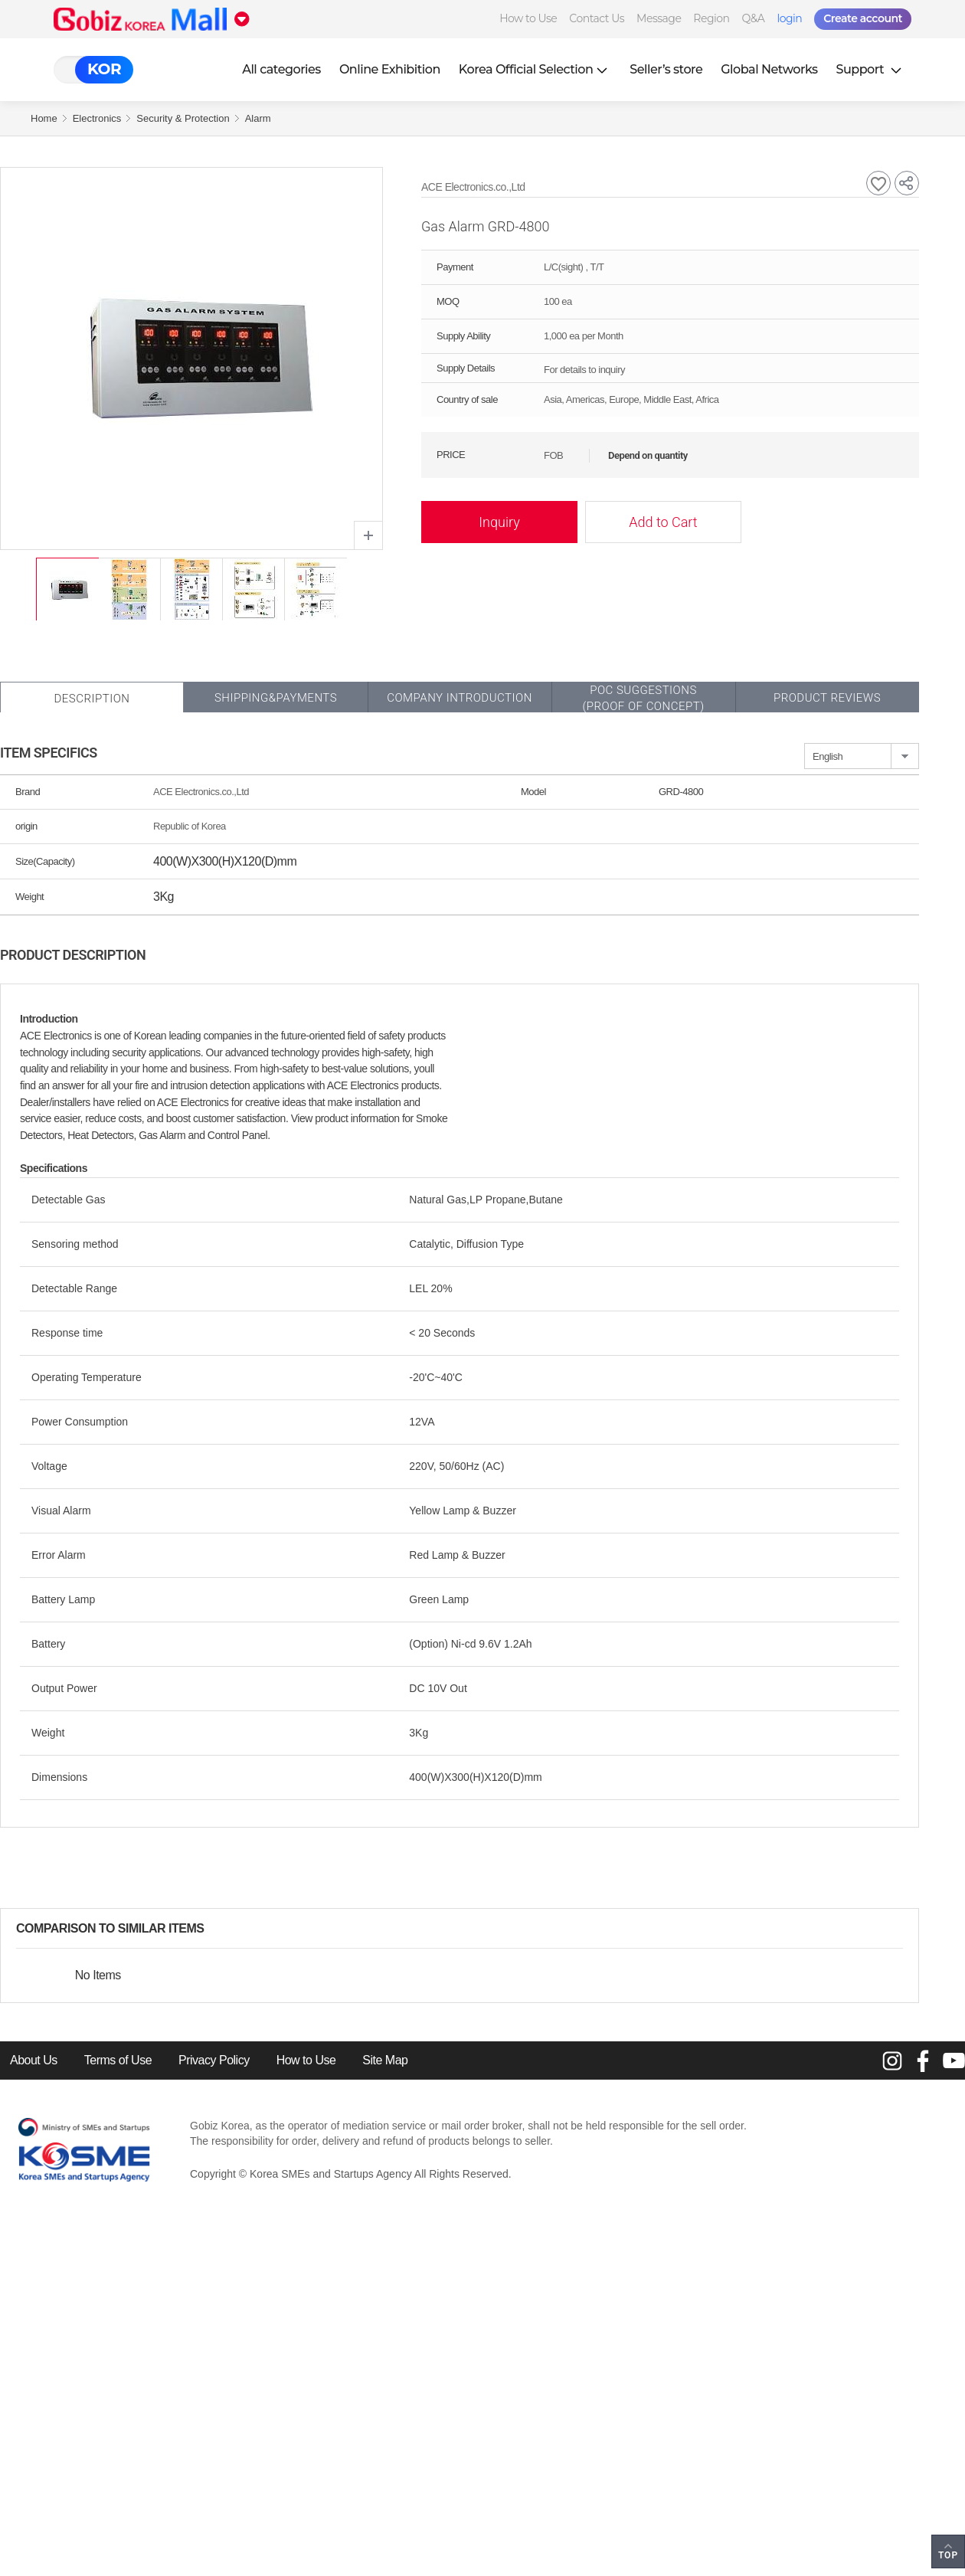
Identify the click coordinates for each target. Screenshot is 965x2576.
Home (44, 118)
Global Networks (769, 69)
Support (870, 69)
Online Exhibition (389, 69)
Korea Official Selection (535, 69)
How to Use (528, 18)
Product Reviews (827, 698)
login (789, 18)
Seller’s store (666, 69)
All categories (281, 69)
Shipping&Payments (275, 698)
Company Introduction (459, 698)
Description (91, 698)
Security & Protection (182, 118)
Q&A (753, 18)
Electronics (97, 118)
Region (711, 18)
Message (658, 18)
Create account (862, 18)
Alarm (258, 118)
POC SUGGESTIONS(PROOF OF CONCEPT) (643, 698)
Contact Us (596, 18)
